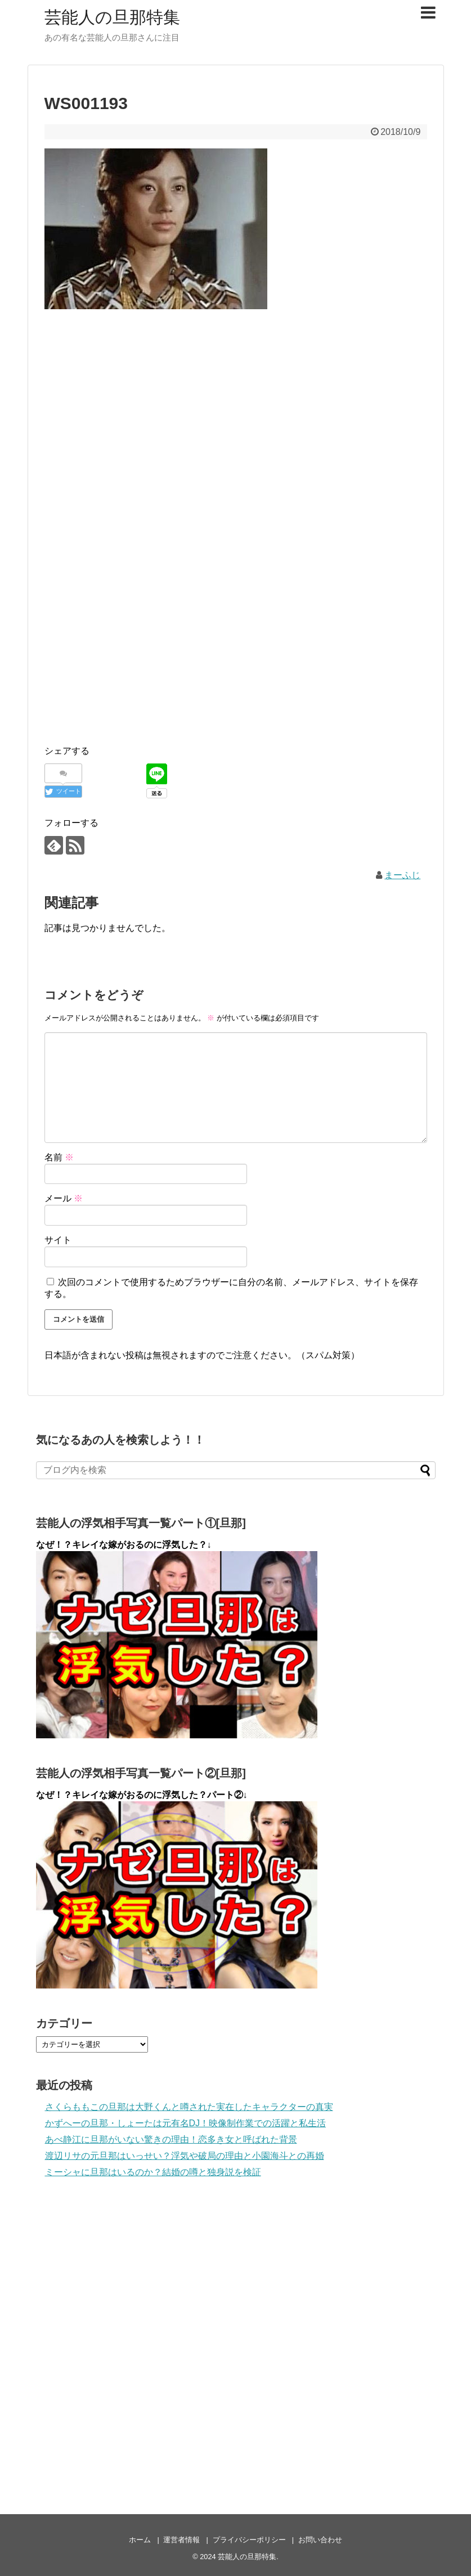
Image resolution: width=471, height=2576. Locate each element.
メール (63, 1198)
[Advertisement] (235, 401)
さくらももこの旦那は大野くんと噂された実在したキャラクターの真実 (189, 2107)
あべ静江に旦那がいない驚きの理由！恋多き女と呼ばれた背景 (171, 2139)
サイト (57, 1240)
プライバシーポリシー (249, 2540)
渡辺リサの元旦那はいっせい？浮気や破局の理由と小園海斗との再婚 (184, 2156)
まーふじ (402, 875)
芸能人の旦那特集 (112, 17)
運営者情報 (181, 2540)
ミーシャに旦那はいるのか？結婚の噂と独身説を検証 (153, 2172)
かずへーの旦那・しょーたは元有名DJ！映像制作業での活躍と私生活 (185, 2123)
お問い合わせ (320, 2540)
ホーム (140, 2540)
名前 (59, 1157)
